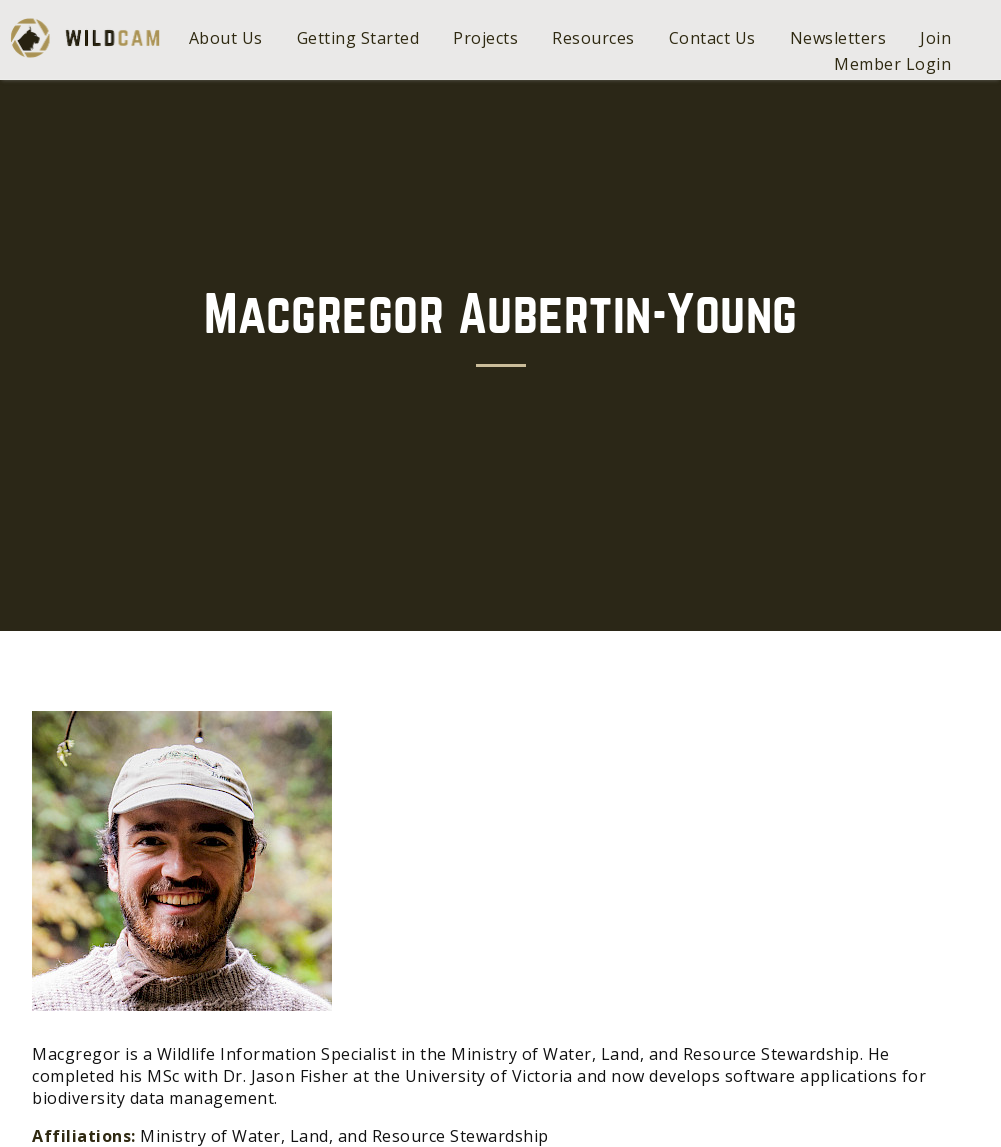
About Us (226, 38)
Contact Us (712, 38)
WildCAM (85, 38)
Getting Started (358, 38)
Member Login (892, 64)
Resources (593, 38)
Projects (485, 38)
